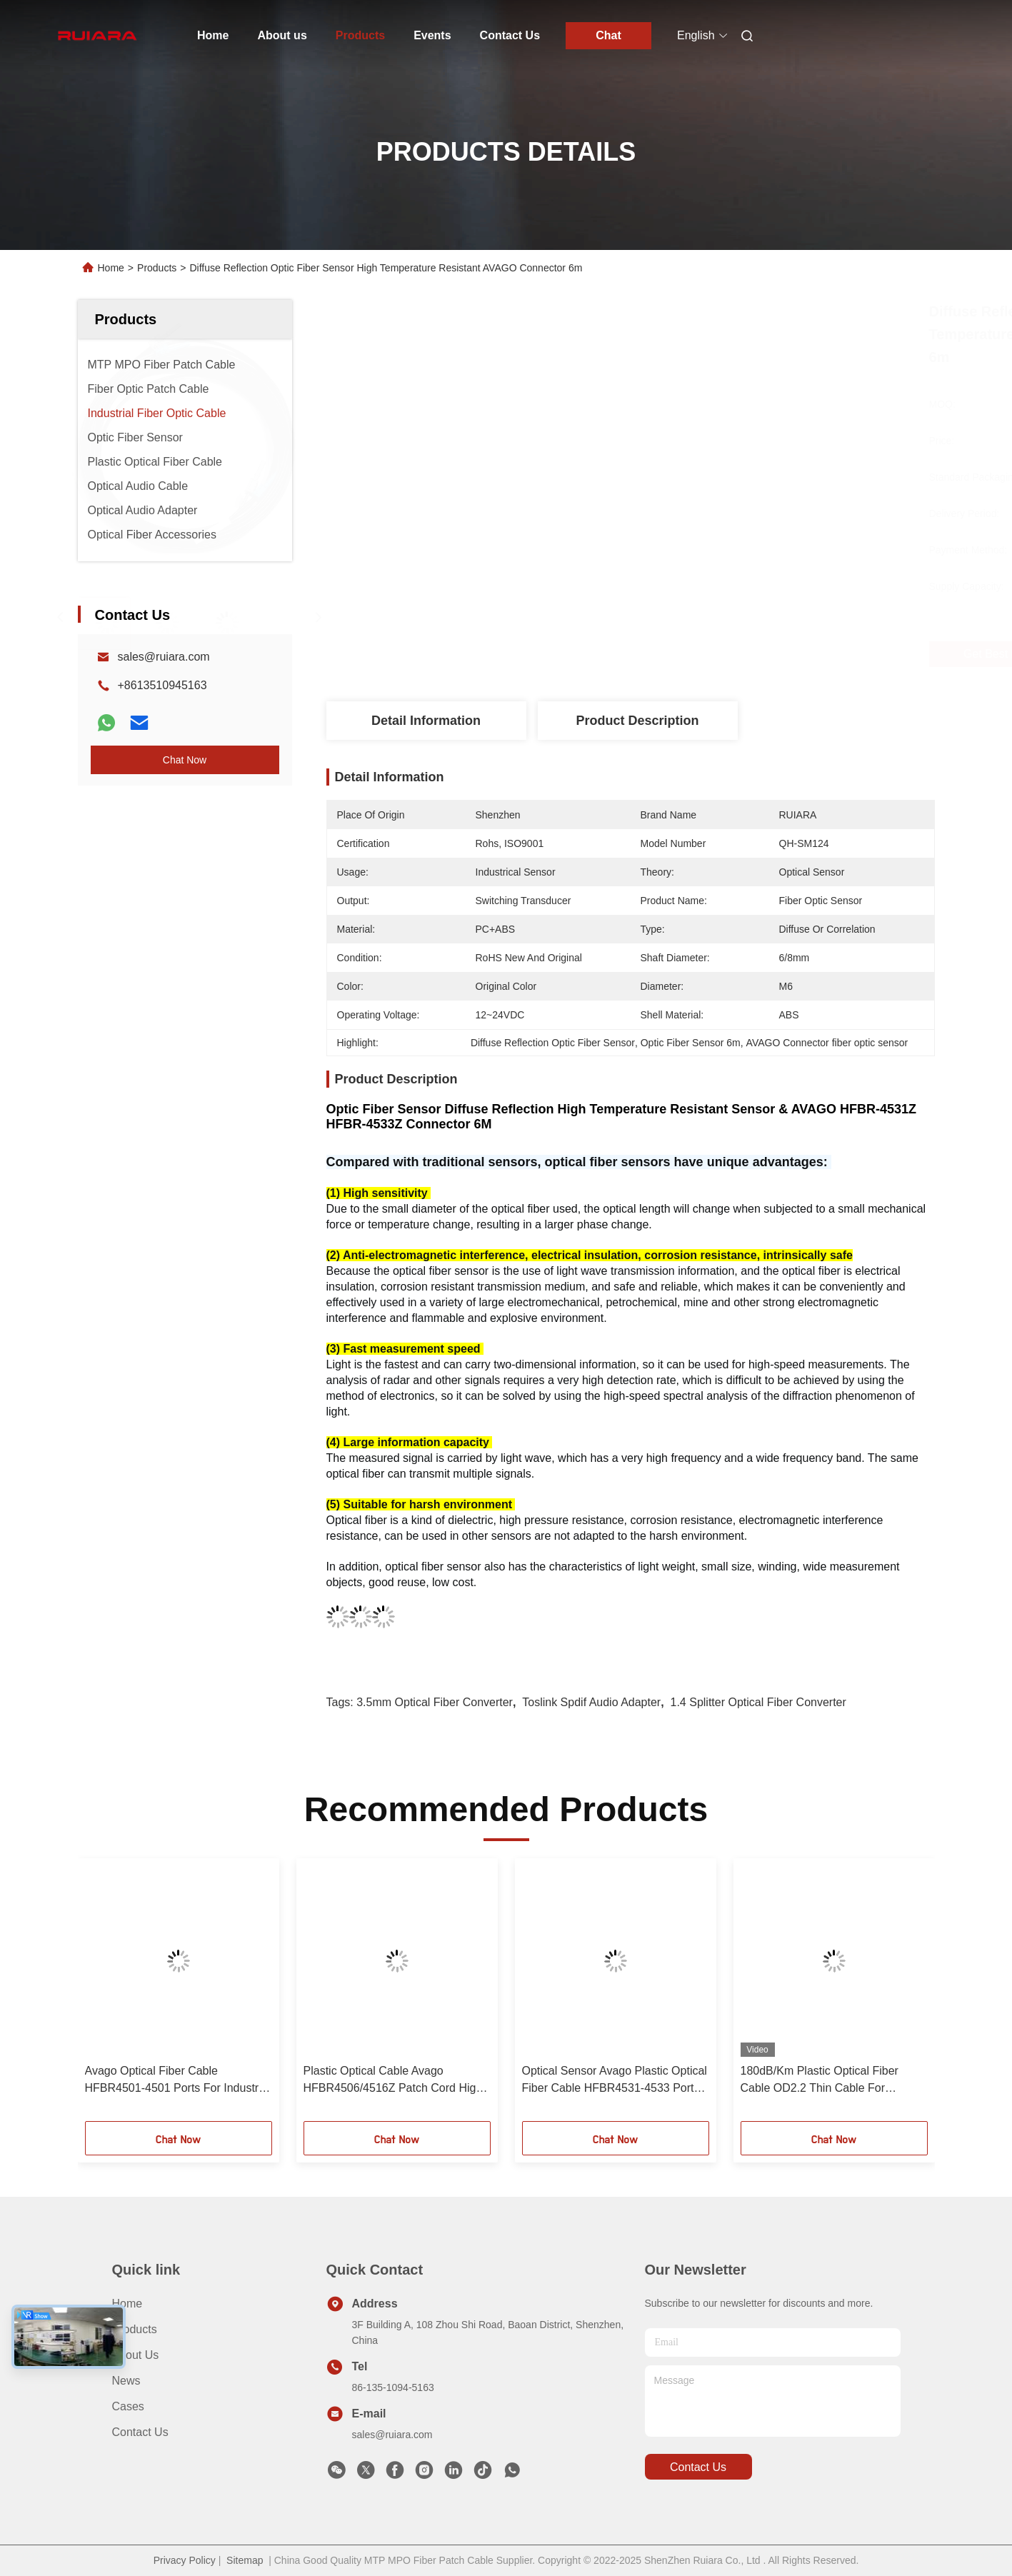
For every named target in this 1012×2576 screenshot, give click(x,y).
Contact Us (510, 35)
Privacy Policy (185, 2560)
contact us (698, 2467)
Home (213, 35)
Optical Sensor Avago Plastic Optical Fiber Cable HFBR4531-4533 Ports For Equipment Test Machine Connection (614, 2081)
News (126, 2381)
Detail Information (426, 720)
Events (432, 35)
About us (281, 35)
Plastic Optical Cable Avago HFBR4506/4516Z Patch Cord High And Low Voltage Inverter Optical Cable (393, 2081)
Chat (608, 35)
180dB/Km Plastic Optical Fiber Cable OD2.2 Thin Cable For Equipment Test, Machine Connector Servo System (833, 2081)
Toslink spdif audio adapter (591, 1702)
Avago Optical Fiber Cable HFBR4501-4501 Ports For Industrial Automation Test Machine (178, 2081)
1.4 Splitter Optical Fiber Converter (758, 1702)
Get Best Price (718, 654)
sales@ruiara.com (164, 657)
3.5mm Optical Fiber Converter (434, 1702)
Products (360, 35)
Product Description (637, 720)
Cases (128, 2406)
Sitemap (244, 2560)
